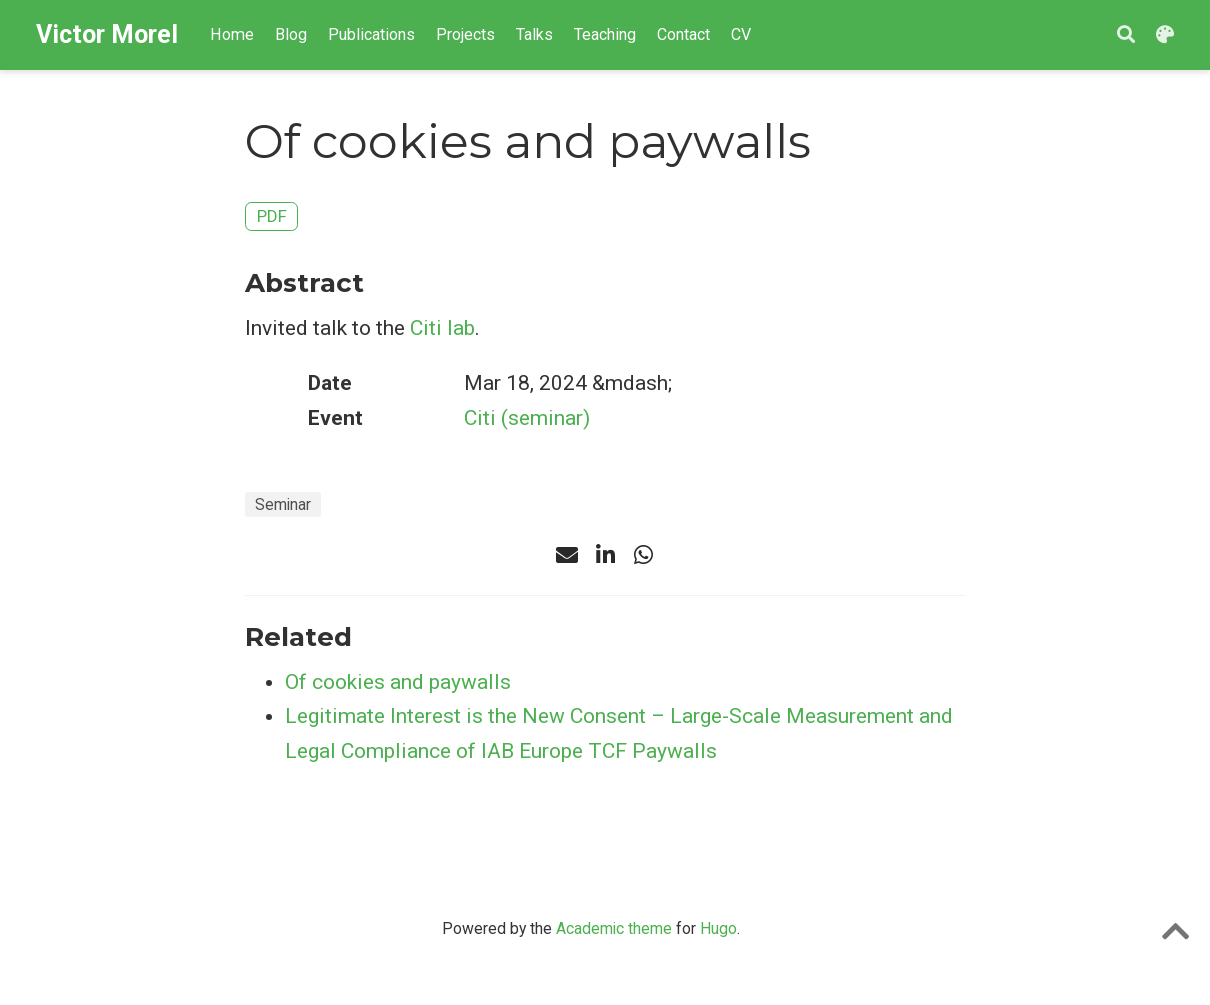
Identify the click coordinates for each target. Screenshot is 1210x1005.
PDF (272, 216)
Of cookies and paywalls (398, 682)
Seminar (283, 504)
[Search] (1126, 35)
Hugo (718, 928)
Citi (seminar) (527, 418)
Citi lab (442, 328)
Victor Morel (107, 34)
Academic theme (614, 928)
